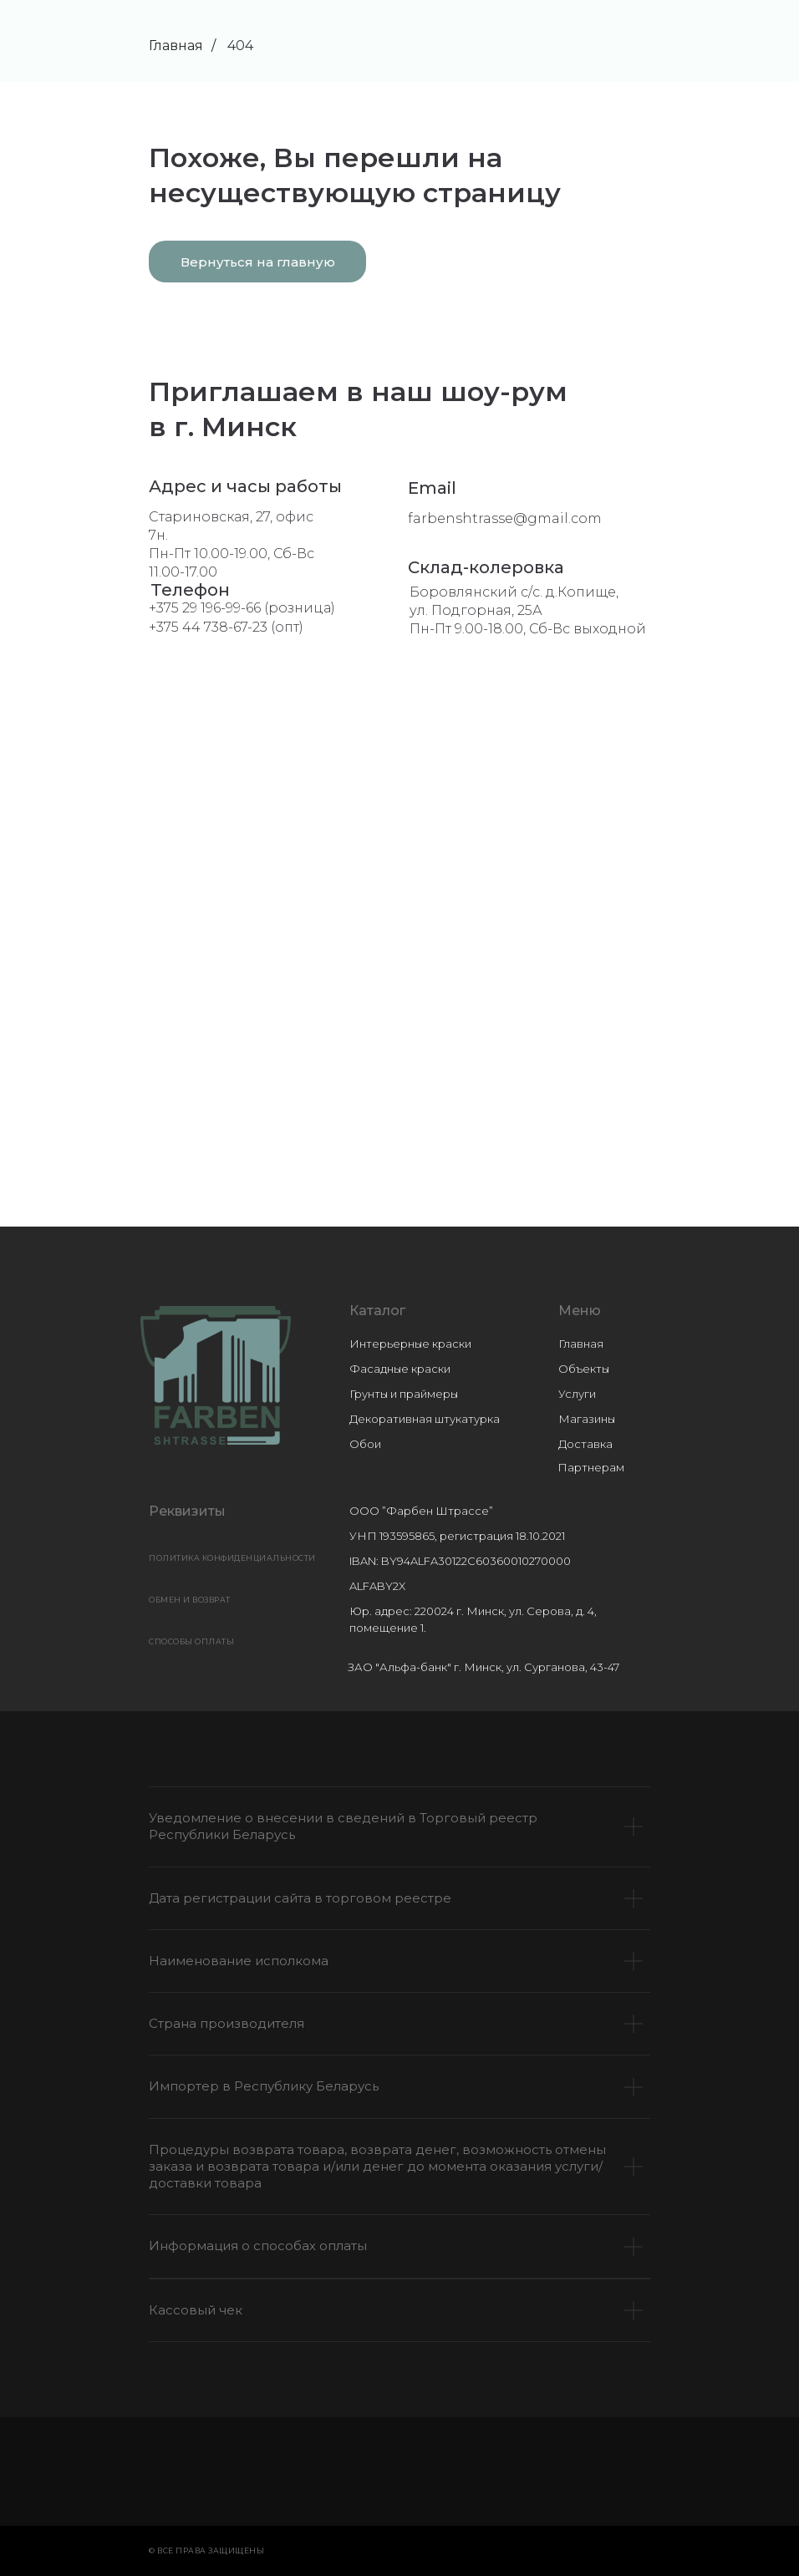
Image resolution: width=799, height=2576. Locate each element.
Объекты (583, 1368)
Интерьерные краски (410, 1343)
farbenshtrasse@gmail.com (505, 518)
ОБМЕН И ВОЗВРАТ (190, 1599)
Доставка (585, 1444)
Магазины (586, 1418)
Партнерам (590, 1467)
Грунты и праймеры (403, 1393)
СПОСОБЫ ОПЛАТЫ (191, 1641)
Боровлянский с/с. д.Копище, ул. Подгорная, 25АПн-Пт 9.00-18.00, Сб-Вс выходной (528, 610)
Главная (176, 45)
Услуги (577, 1393)
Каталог (377, 1310)
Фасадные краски (399, 1368)
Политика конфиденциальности (232, 1557)
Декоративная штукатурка (424, 1418)
